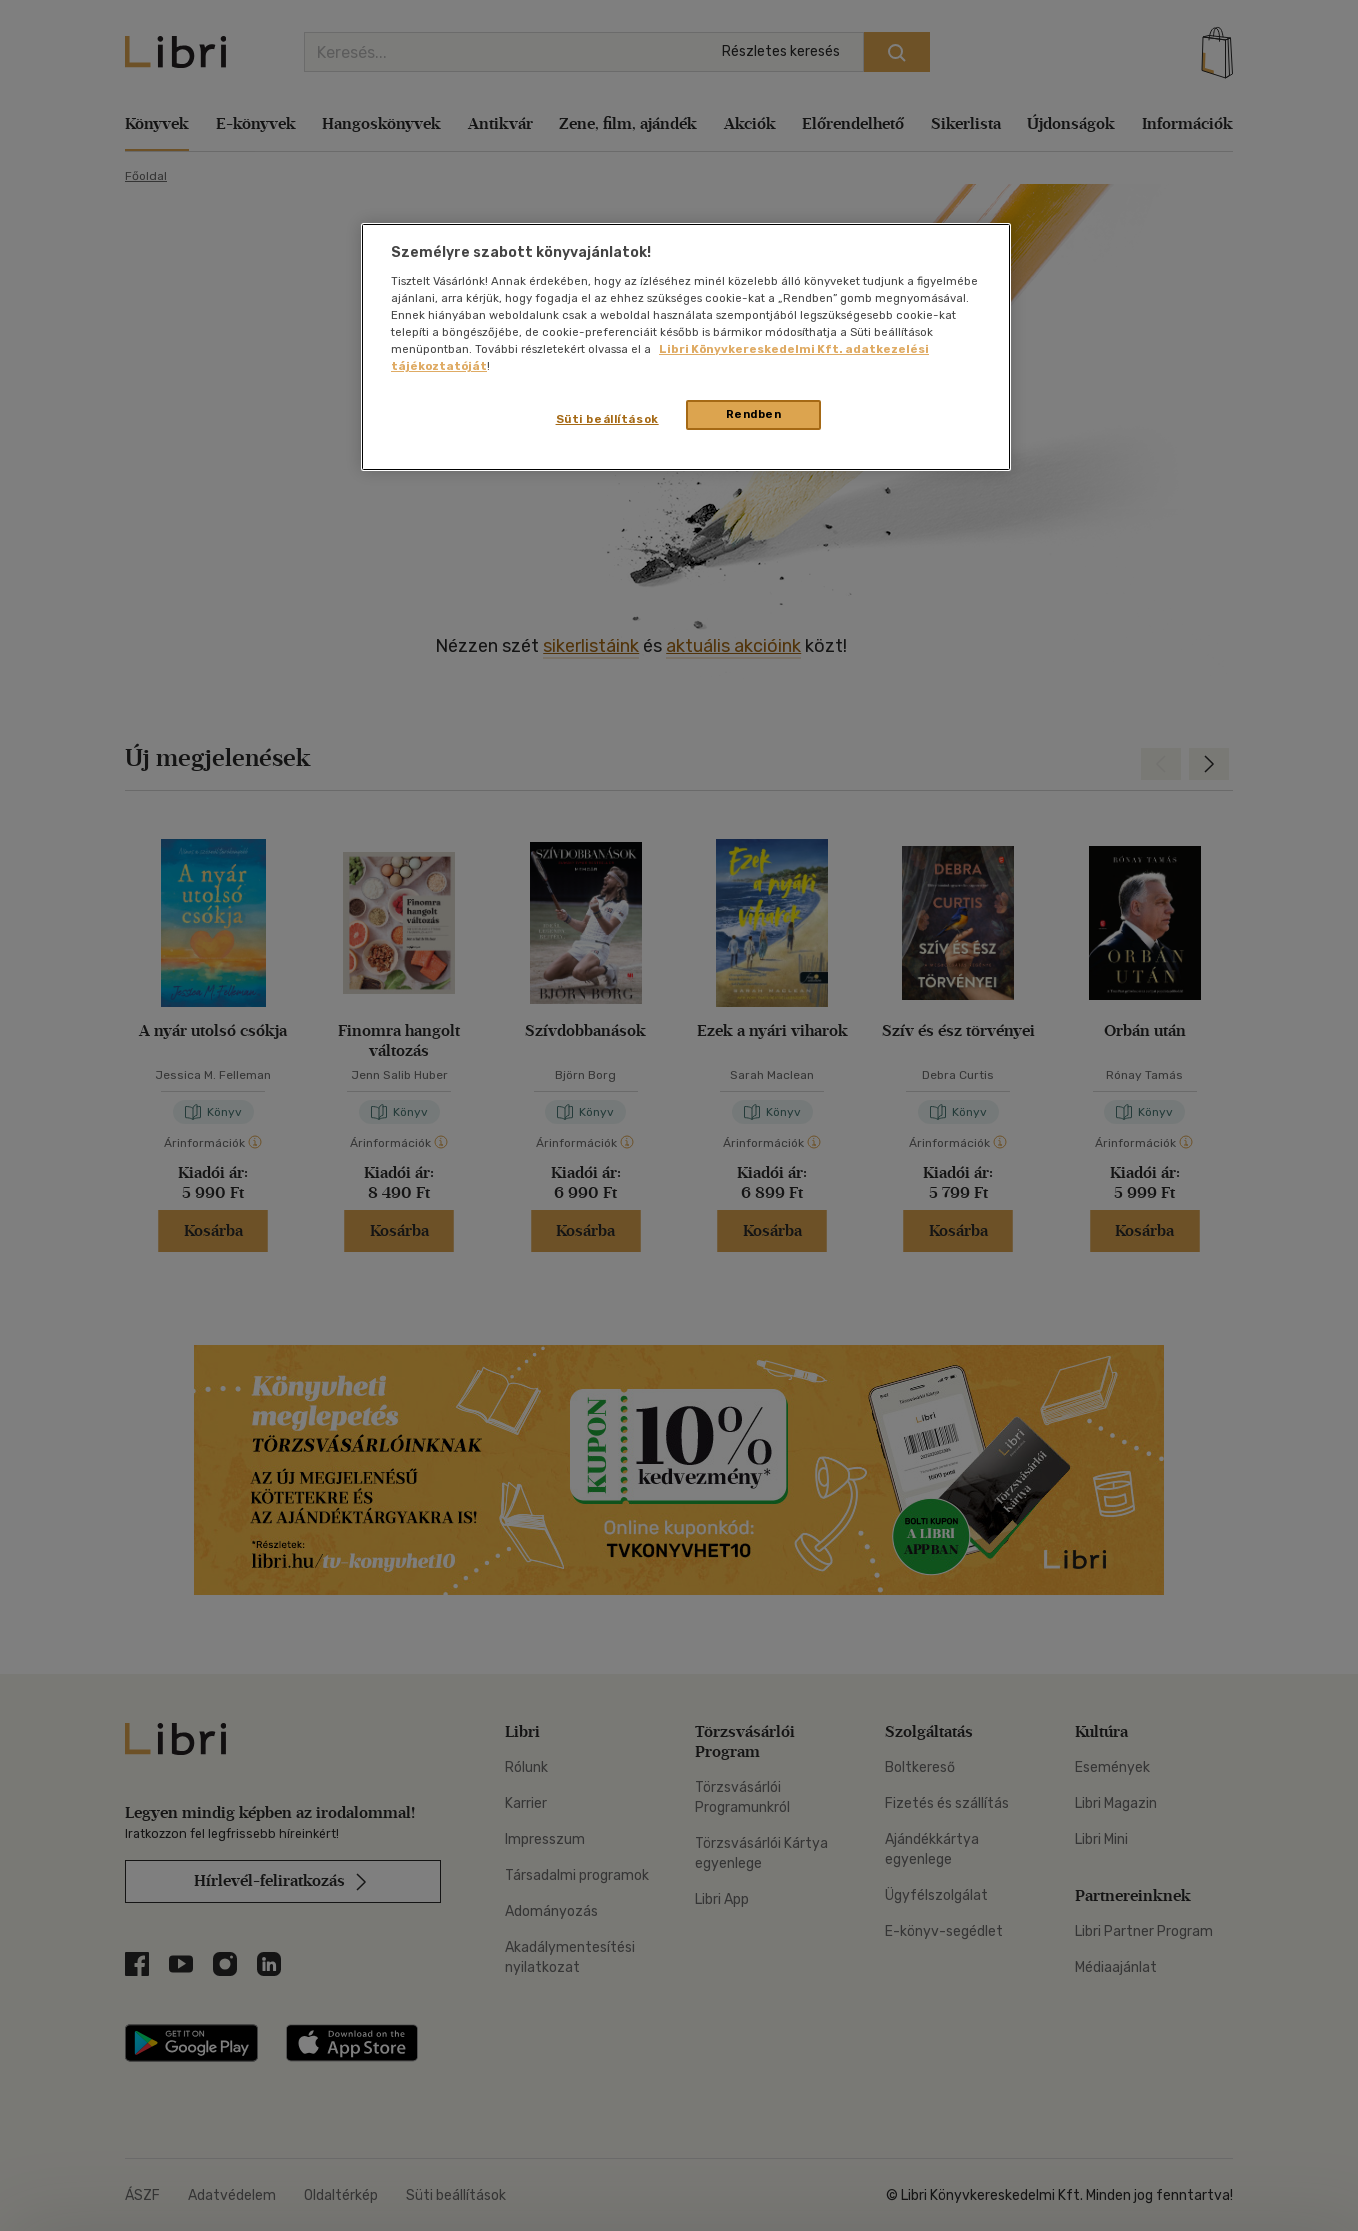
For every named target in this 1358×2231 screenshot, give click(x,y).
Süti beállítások (607, 419)
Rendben (754, 414)
